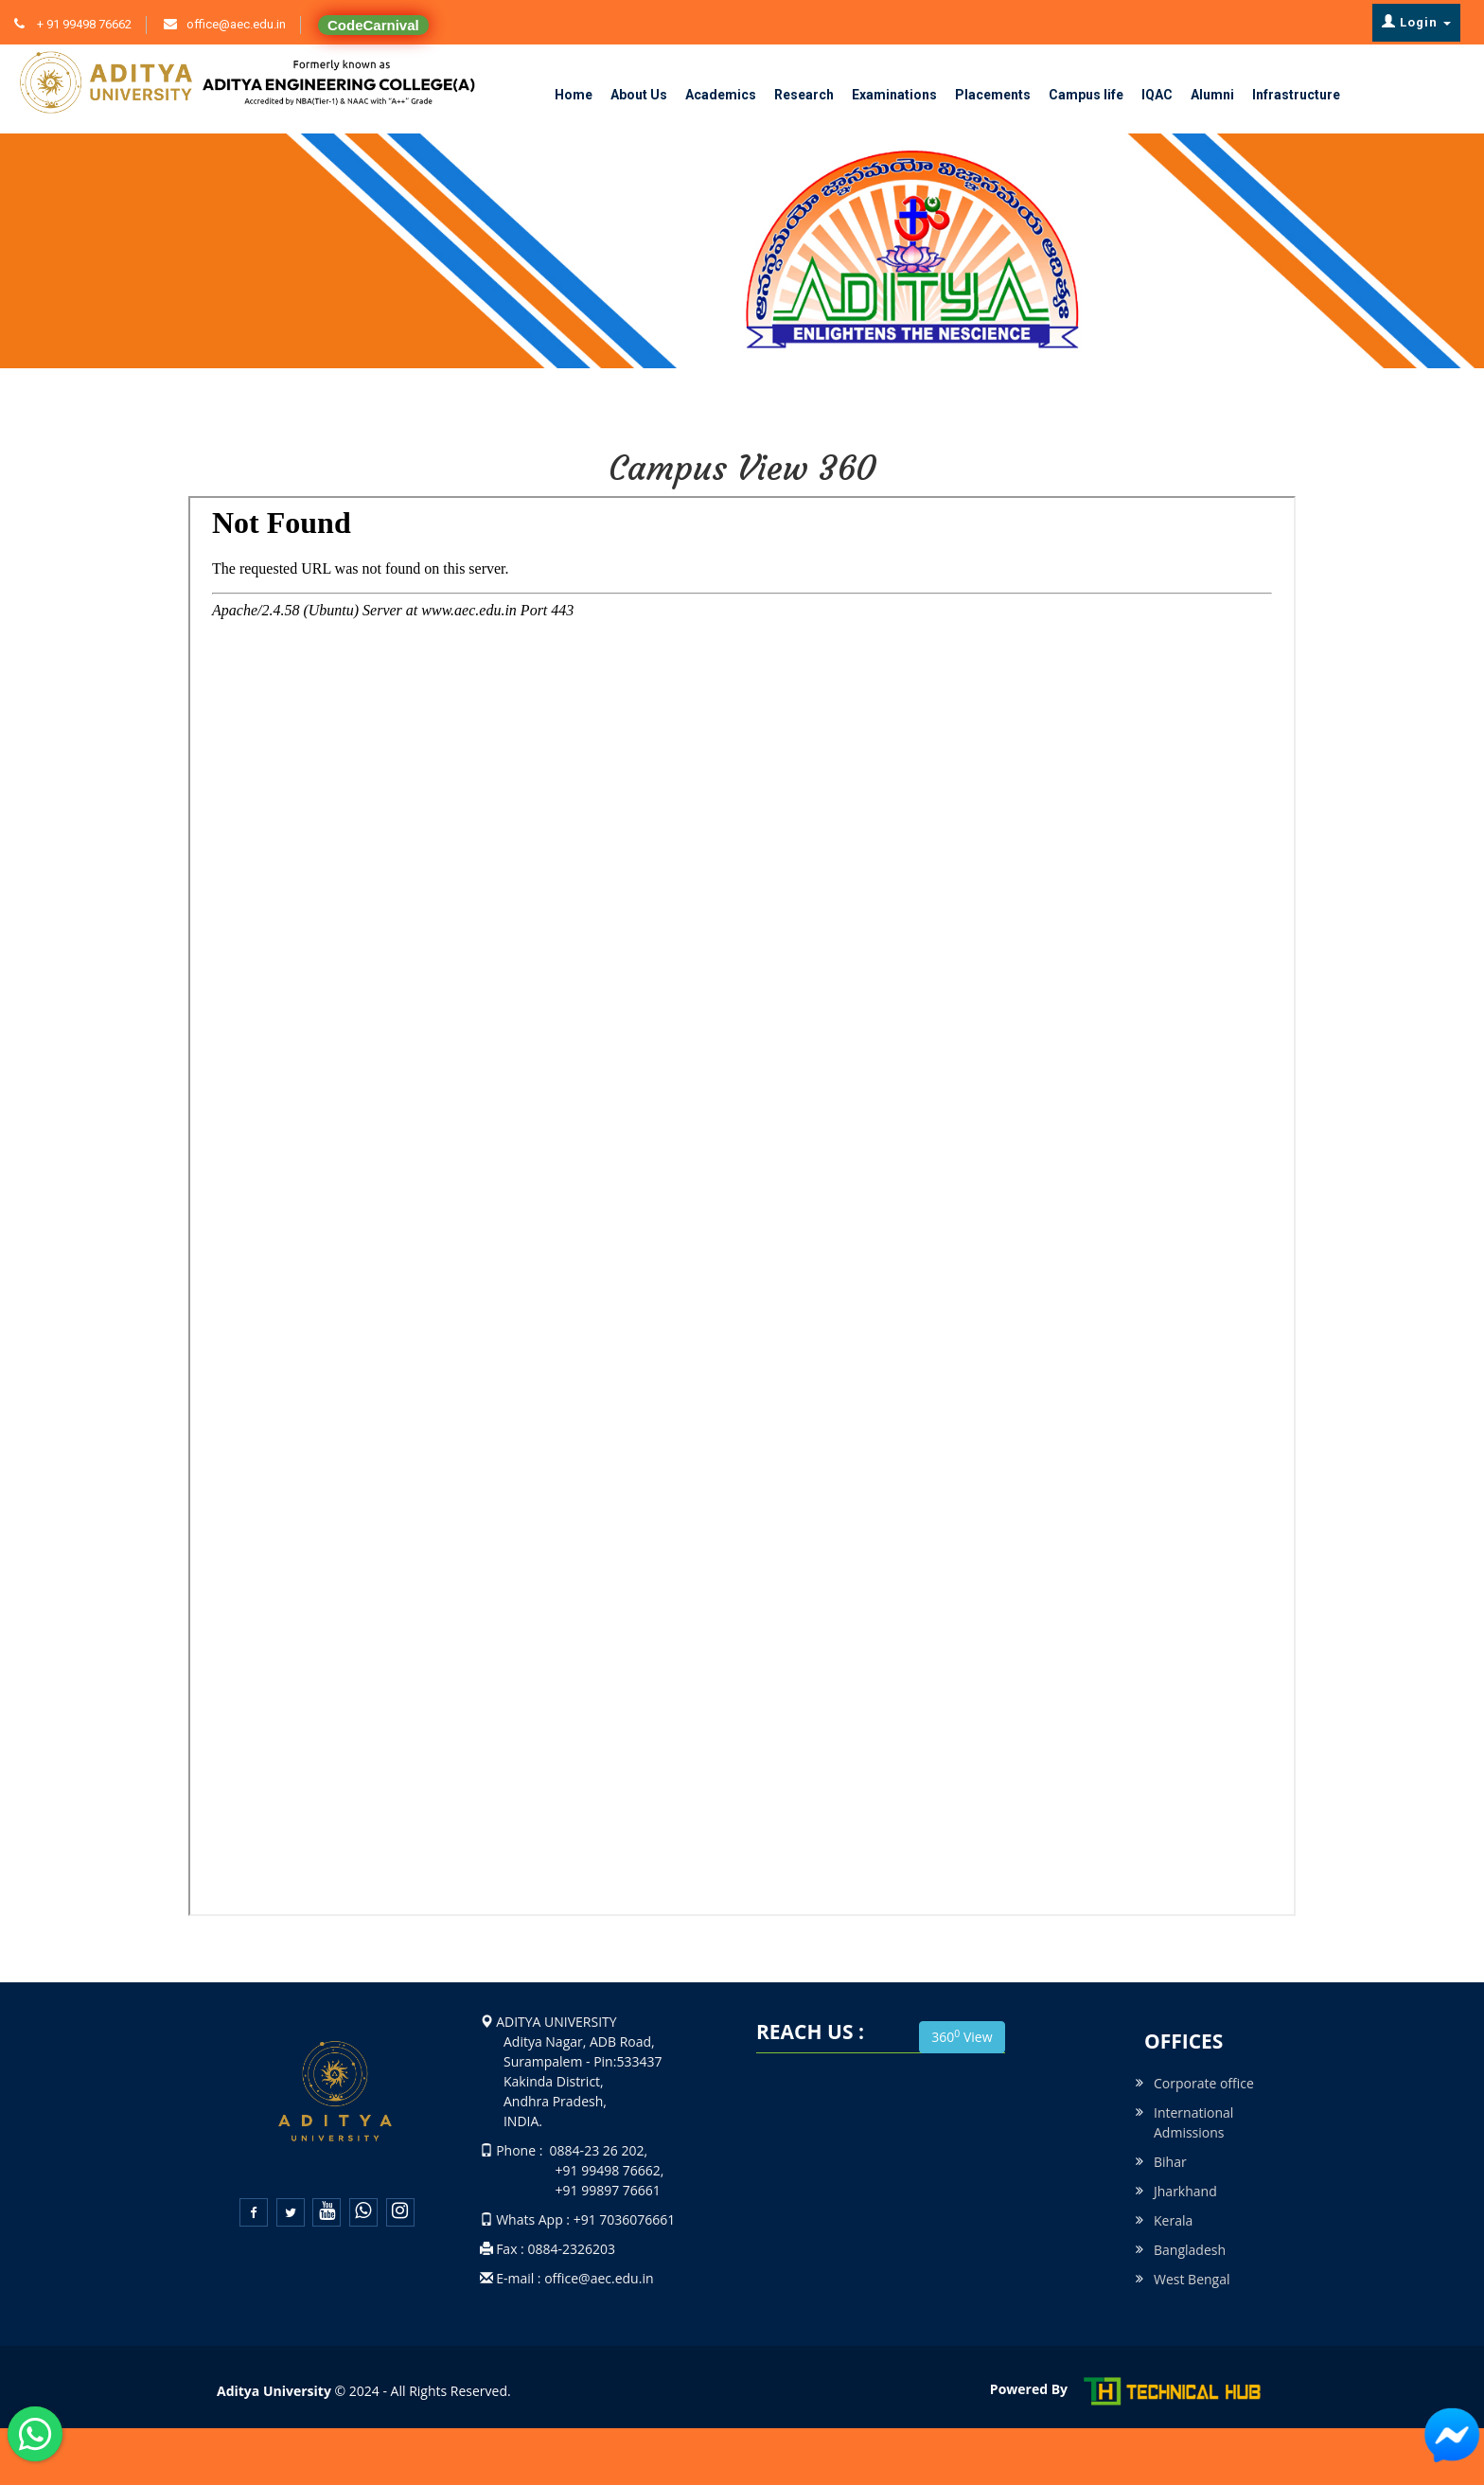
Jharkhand (1185, 2191)
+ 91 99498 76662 (83, 24)
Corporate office (1204, 2083)
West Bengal (1192, 2279)
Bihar (1170, 2162)
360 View (961, 2036)
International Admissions (1193, 2122)
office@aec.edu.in (236, 24)
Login (1416, 21)
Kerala (1173, 2220)
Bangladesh (1190, 2250)
